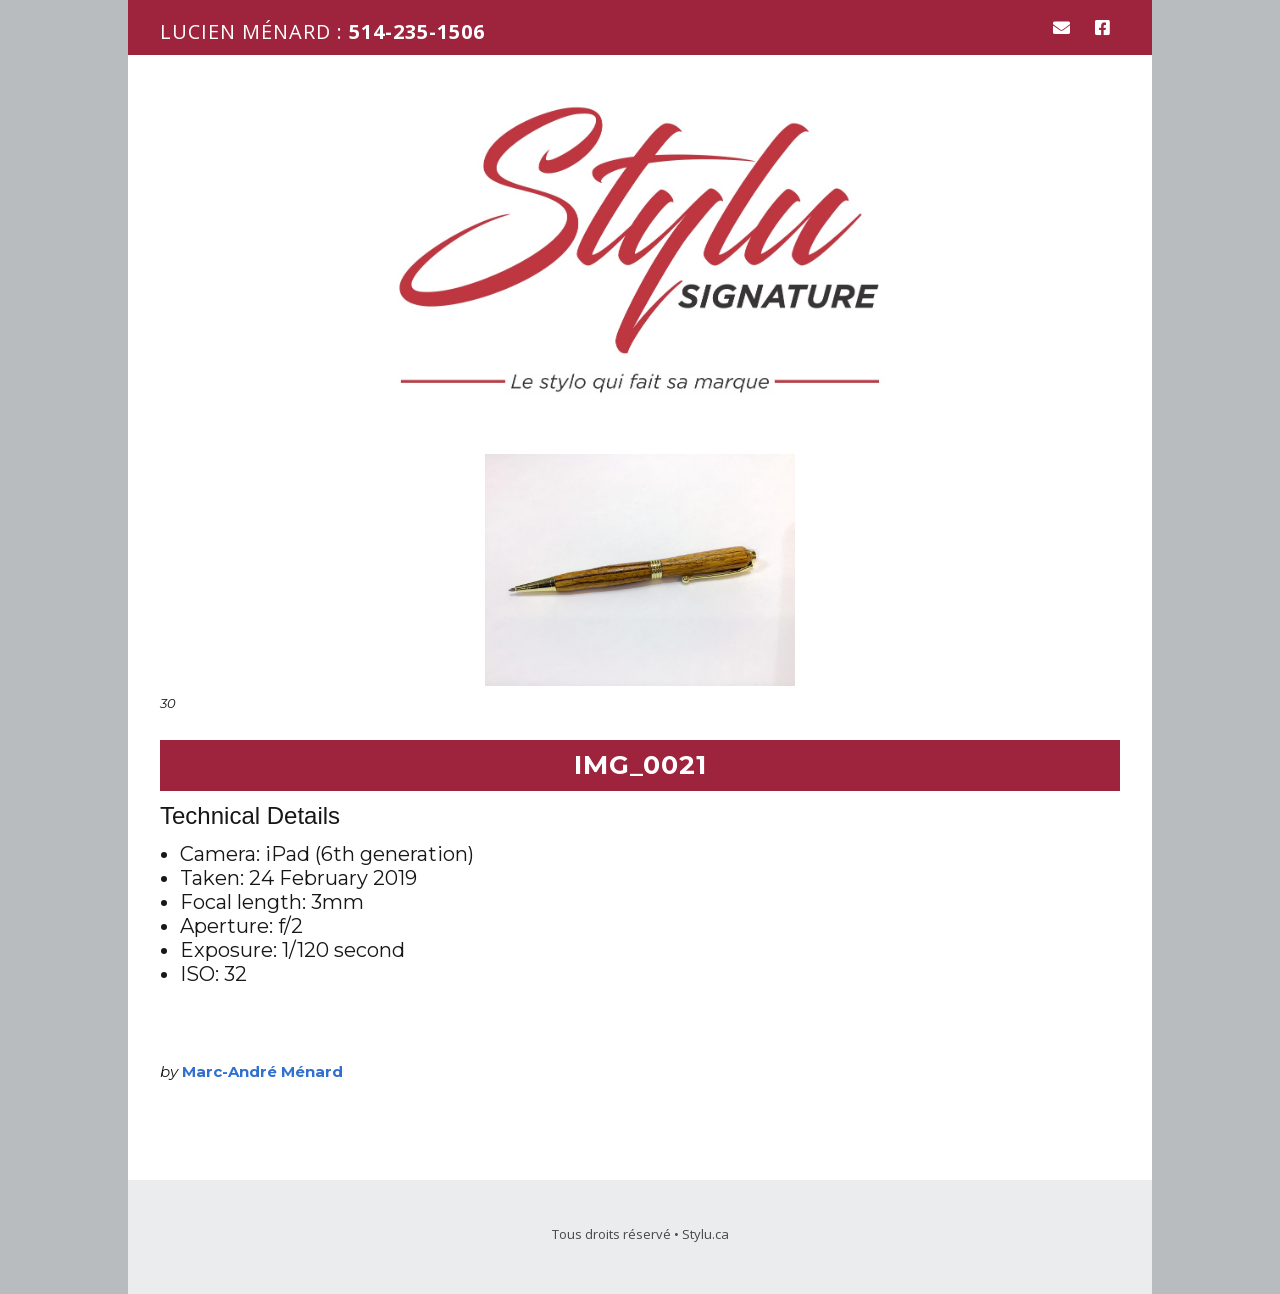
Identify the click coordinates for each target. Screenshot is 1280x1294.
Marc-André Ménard (262, 1071)
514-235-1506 (417, 31)
